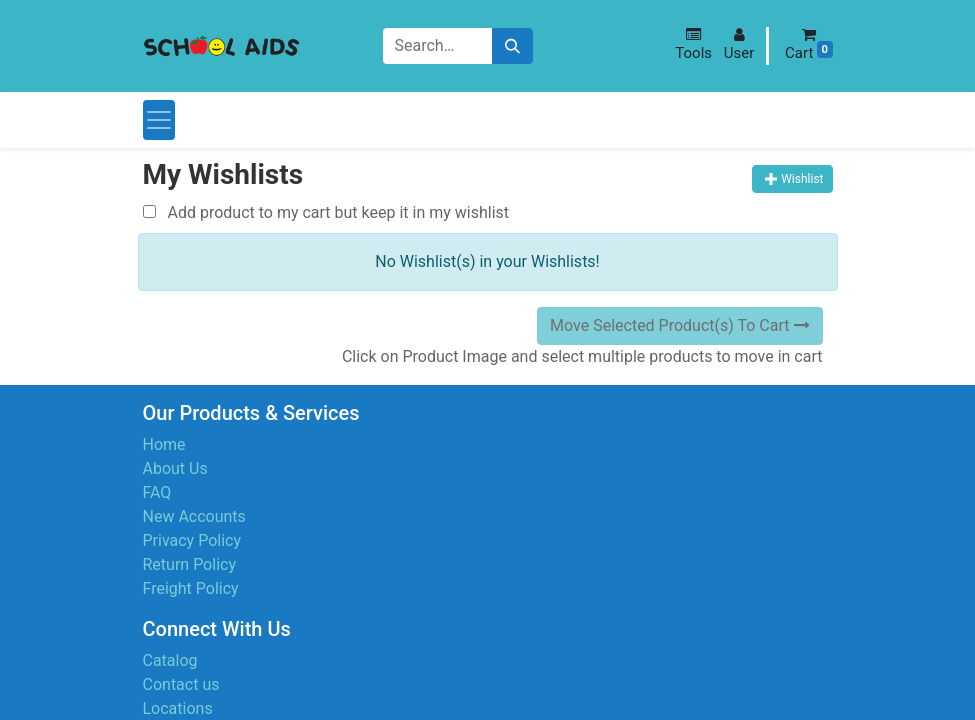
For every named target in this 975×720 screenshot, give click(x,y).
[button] (693, 44)
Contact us (181, 684)
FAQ (157, 492)
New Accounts (194, 516)
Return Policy (189, 564)
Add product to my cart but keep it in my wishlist (326, 212)
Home (164, 444)
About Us (175, 468)
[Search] (512, 46)
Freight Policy (191, 588)
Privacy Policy (192, 540)
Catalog (170, 660)
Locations (178, 708)
